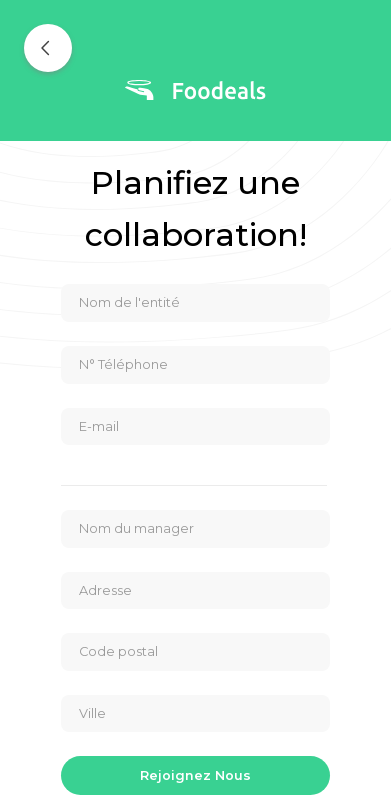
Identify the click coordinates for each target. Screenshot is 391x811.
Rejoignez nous (195, 775)
